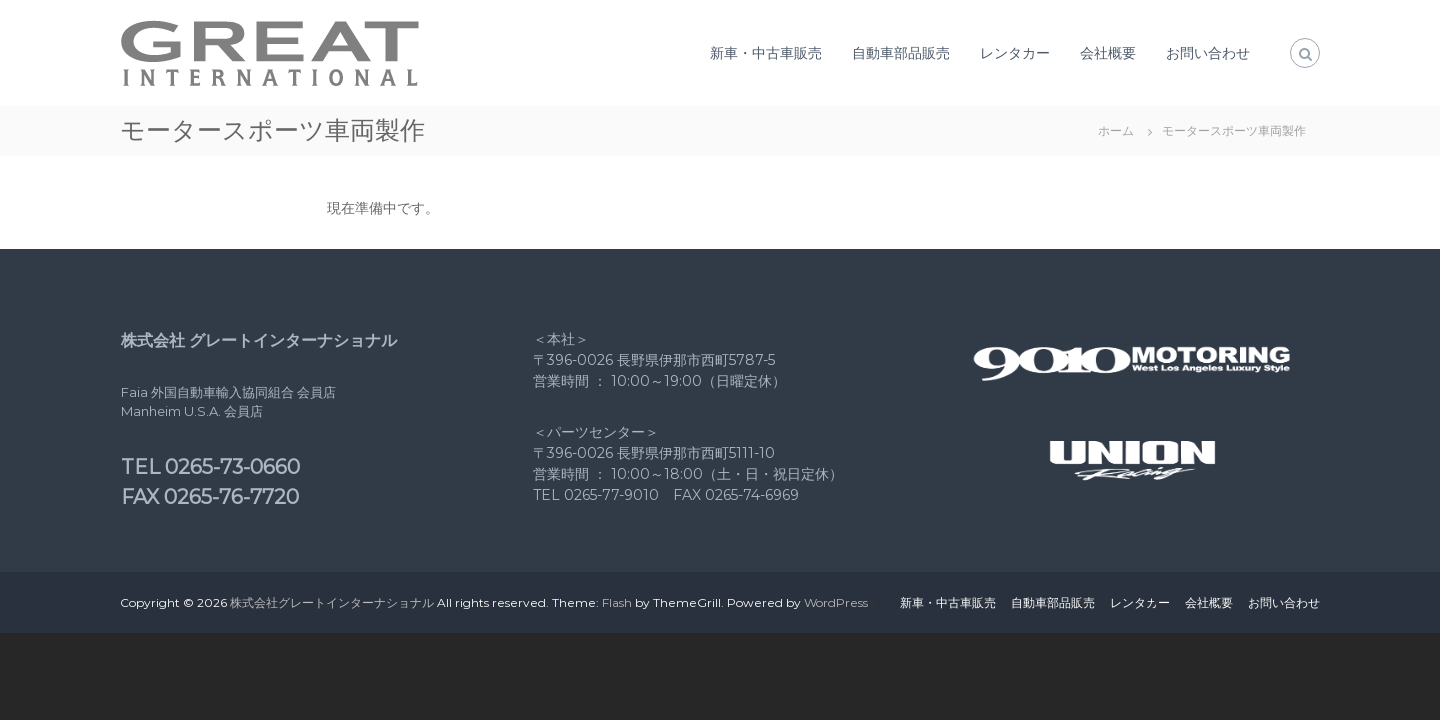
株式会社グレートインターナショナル (332, 602)
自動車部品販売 (901, 53)
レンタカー (1015, 53)
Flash (617, 602)
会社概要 (1108, 53)
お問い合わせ (1208, 53)
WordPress (836, 602)
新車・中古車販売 (766, 53)
